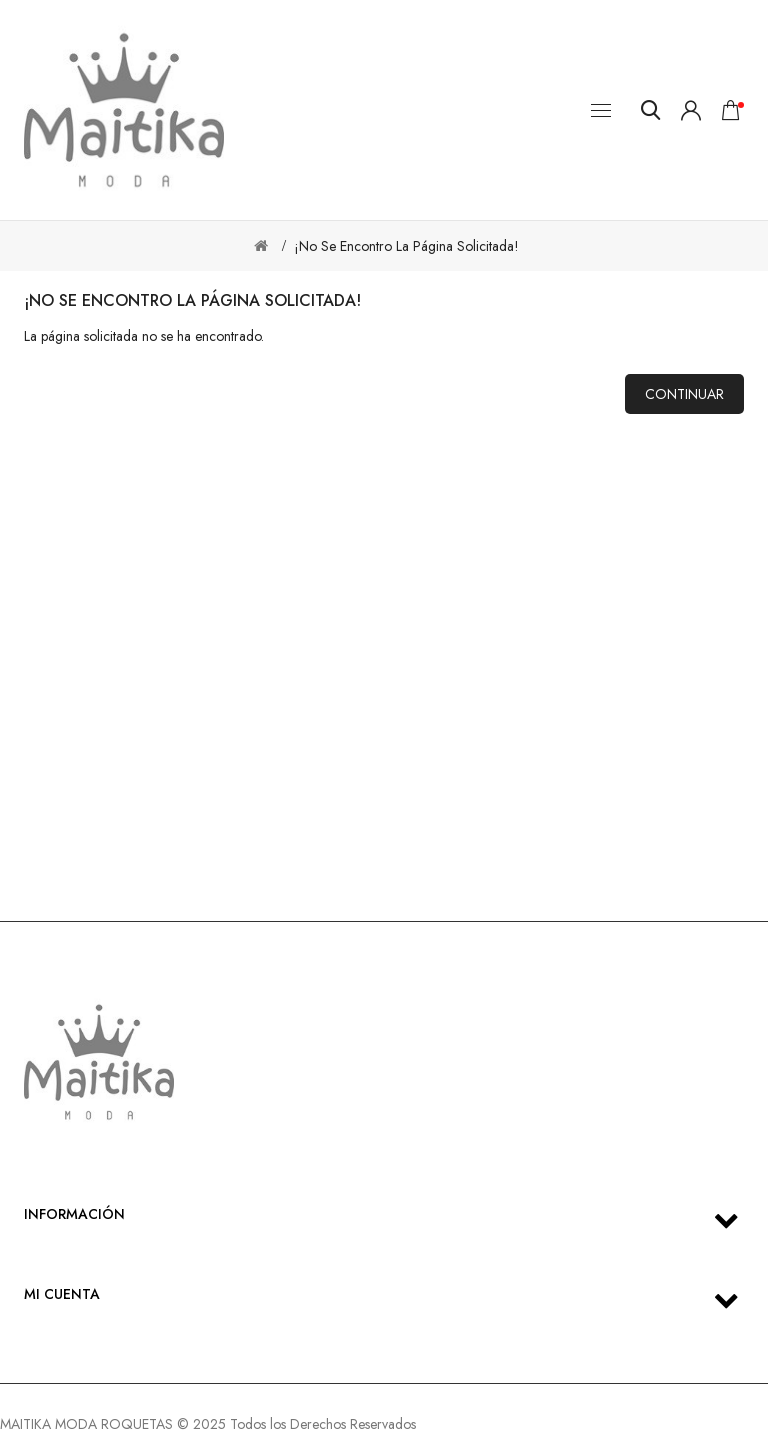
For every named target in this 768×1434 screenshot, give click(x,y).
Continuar (684, 394)
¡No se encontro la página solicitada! (406, 246)
